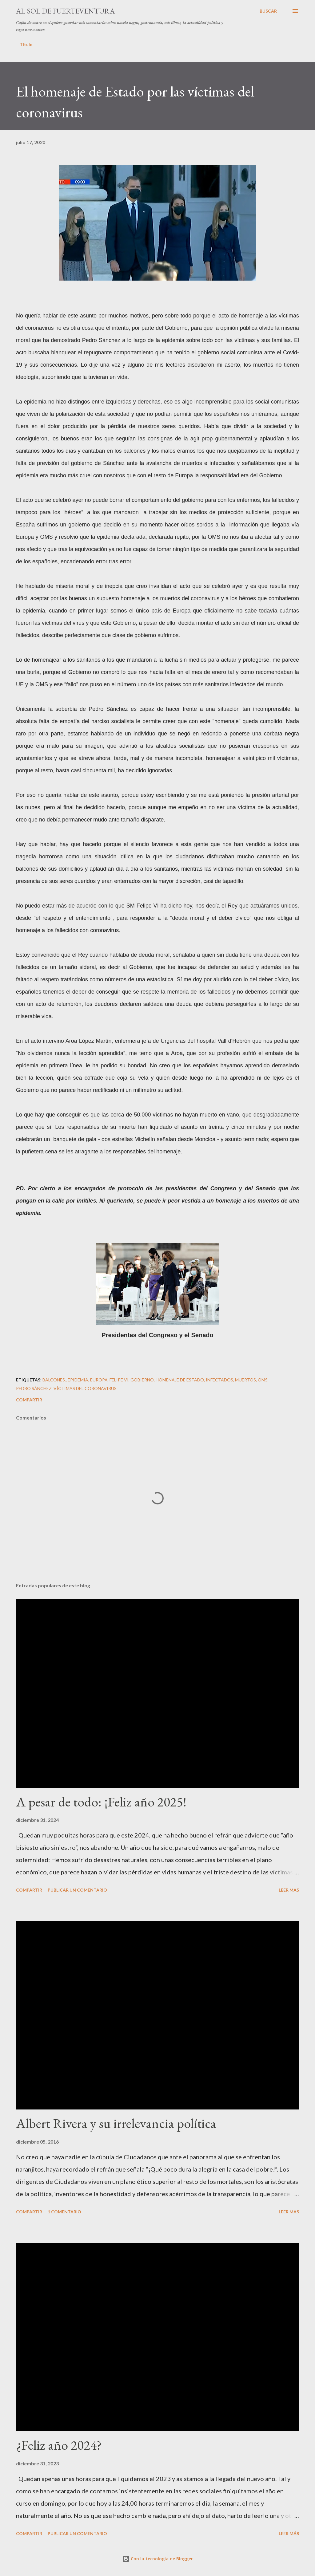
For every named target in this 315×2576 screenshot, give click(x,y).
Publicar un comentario (77, 1890)
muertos (245, 1379)
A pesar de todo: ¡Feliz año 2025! (101, 1801)
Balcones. (54, 1379)
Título (26, 44)
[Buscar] (268, 11)
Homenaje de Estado (180, 1379)
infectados (219, 1379)
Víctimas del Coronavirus (85, 1388)
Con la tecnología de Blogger (157, 2559)
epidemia (78, 1379)
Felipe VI (119, 1379)
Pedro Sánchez (34, 1388)
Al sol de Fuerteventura (65, 11)
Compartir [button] (29, 1399)
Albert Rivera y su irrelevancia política (116, 2123)
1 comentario (64, 2211)
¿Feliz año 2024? (59, 2445)
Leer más (289, 1890)
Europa (99, 1379)
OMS (263, 1379)
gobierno (142, 1379)
